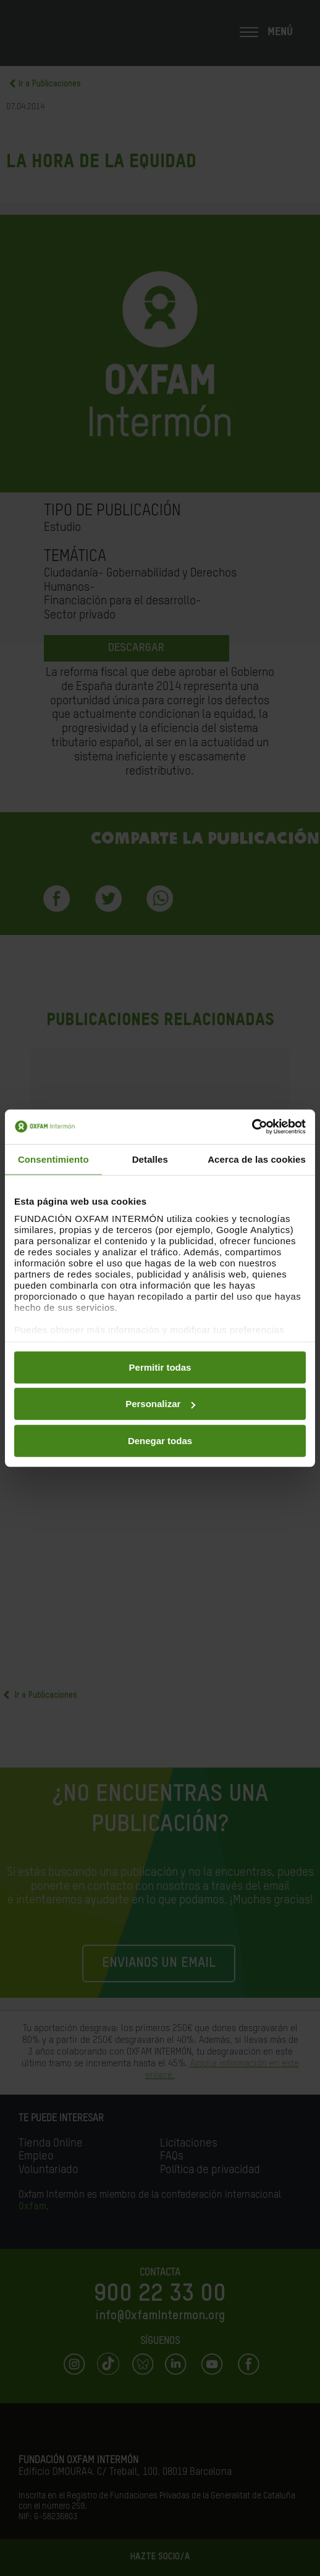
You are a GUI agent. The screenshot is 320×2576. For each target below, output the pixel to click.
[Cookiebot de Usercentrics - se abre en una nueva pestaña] (252, 1127)
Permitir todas (160, 1366)
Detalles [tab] (150, 1158)
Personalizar (160, 1403)
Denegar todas (160, 1440)
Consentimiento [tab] (53, 1158)
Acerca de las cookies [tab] (257, 1158)
